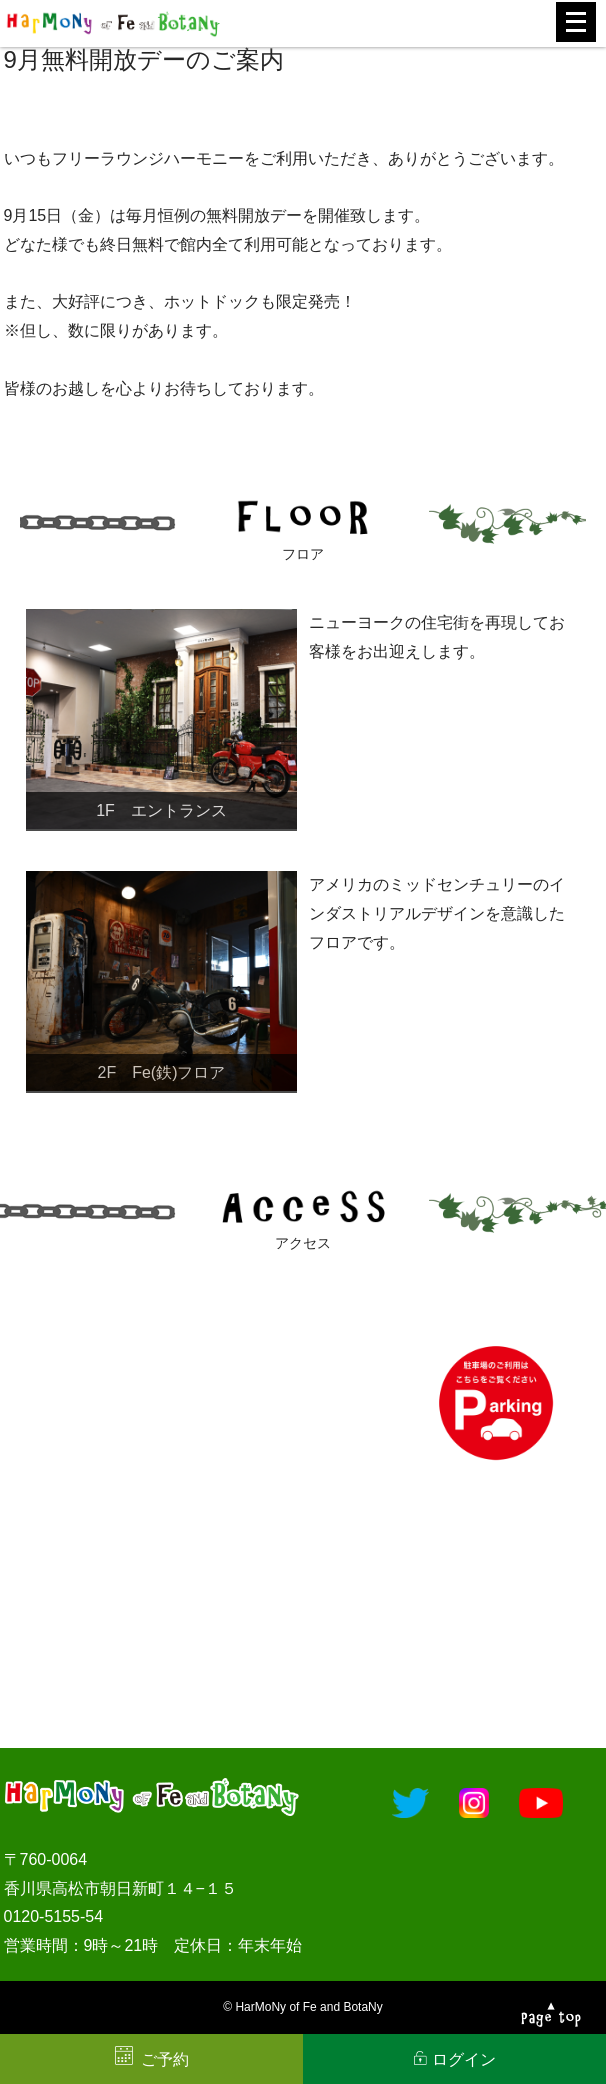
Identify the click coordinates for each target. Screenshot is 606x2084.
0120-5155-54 (54, 1916)
